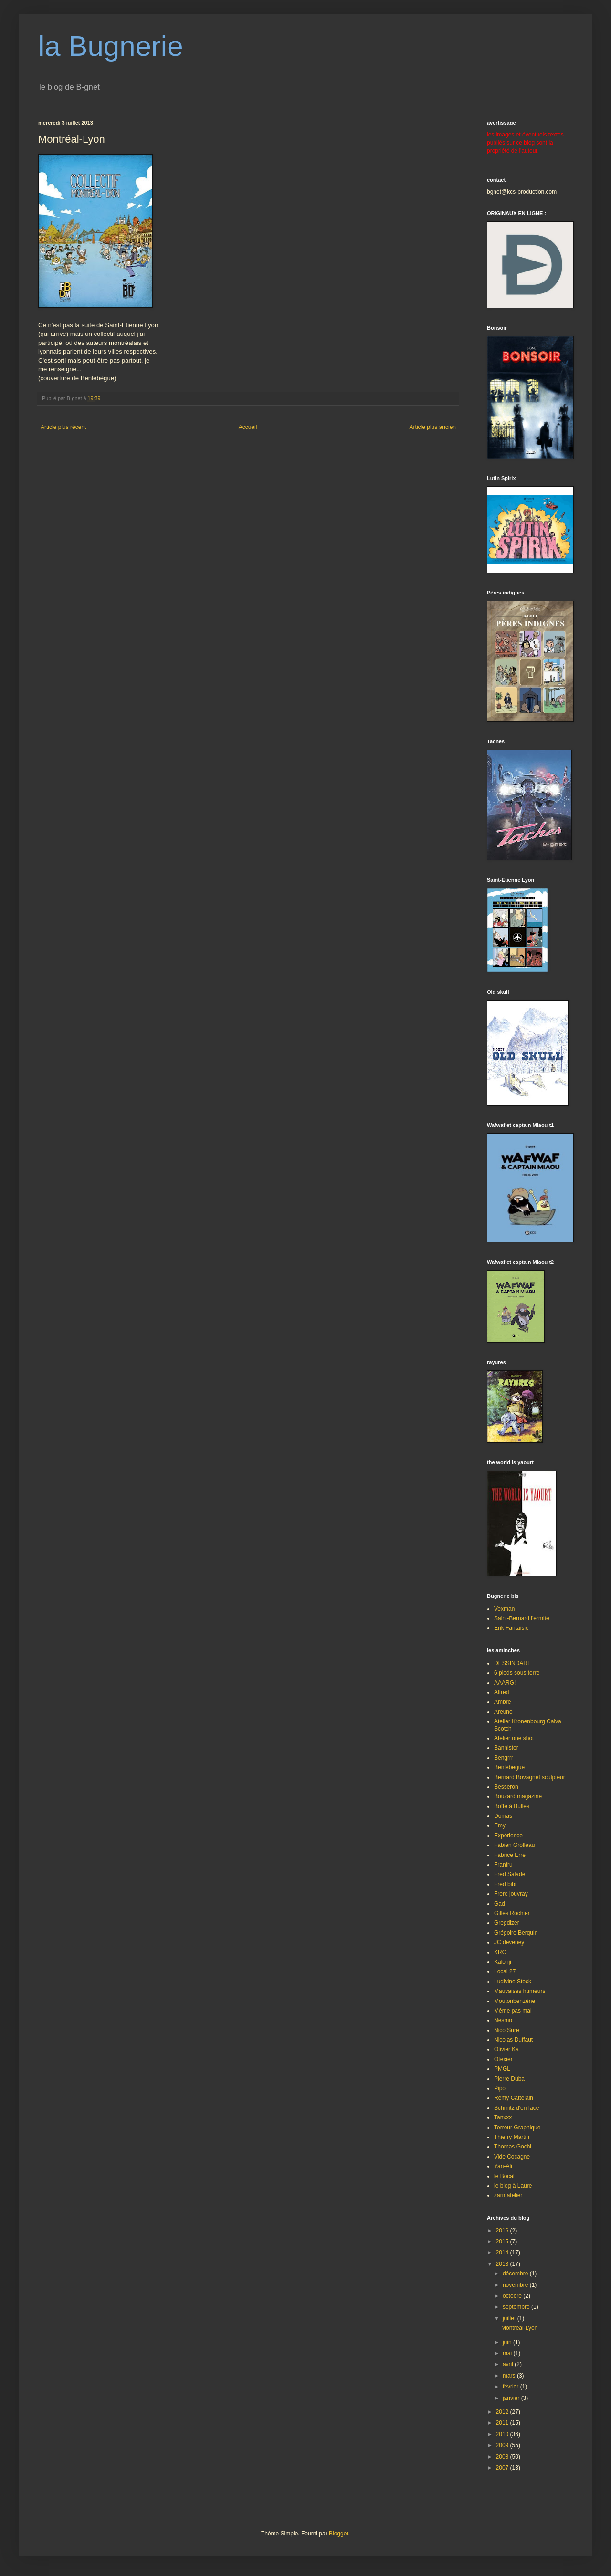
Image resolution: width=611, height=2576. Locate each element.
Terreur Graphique (517, 2127)
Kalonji (502, 1962)
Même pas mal (513, 2010)
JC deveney (509, 1942)
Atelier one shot (514, 1738)
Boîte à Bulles (511, 1806)
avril (509, 2364)
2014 (503, 2252)
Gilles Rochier (512, 1913)
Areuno (503, 1712)
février (511, 2386)
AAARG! (505, 1682)
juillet (510, 2318)
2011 (503, 2423)
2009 (503, 2445)
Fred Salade (509, 1874)
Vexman (504, 1609)
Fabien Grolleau (514, 1845)
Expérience (508, 1835)
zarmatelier (508, 2195)
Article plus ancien (433, 427)
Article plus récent (63, 427)
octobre (513, 2296)
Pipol (500, 2088)
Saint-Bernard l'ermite (521, 1618)
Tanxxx (503, 2117)
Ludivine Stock (512, 1981)
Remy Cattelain (513, 2098)
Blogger (338, 2533)
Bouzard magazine (518, 1796)
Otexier (503, 2059)
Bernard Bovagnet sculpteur (529, 1777)
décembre (516, 2273)
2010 (503, 2434)
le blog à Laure (513, 2185)
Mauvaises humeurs (519, 1991)
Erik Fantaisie (511, 1628)
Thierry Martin (511, 2137)
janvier (512, 2398)
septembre (517, 2307)
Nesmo (503, 2020)
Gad (499, 1903)
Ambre (502, 1702)
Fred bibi (505, 1884)
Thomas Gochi (512, 2146)
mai (508, 2353)
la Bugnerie (110, 46)
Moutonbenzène (514, 2001)
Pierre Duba (509, 2078)
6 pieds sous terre (516, 1672)
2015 (503, 2241)
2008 (503, 2456)
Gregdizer (506, 1922)
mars (510, 2375)
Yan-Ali (503, 2166)
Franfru (503, 1864)
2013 (503, 2264)
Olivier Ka (506, 2049)
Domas (503, 1816)
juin (508, 2342)
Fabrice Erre (510, 1855)
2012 (503, 2412)
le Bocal (504, 2176)
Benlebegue (509, 1767)
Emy (500, 1825)
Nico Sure (506, 2030)
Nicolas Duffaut (513, 2039)
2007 (503, 2467)
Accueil (248, 427)
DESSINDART (512, 1663)
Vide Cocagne (512, 2156)
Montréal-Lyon (519, 2328)
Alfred (501, 1692)
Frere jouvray (511, 1893)
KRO (500, 1952)
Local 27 (505, 1971)
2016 (503, 2230)
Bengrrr (503, 1757)
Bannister (506, 1747)
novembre (516, 2285)
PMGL (502, 2068)
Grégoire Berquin (515, 1932)
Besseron (506, 1786)
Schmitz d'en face (516, 2108)
